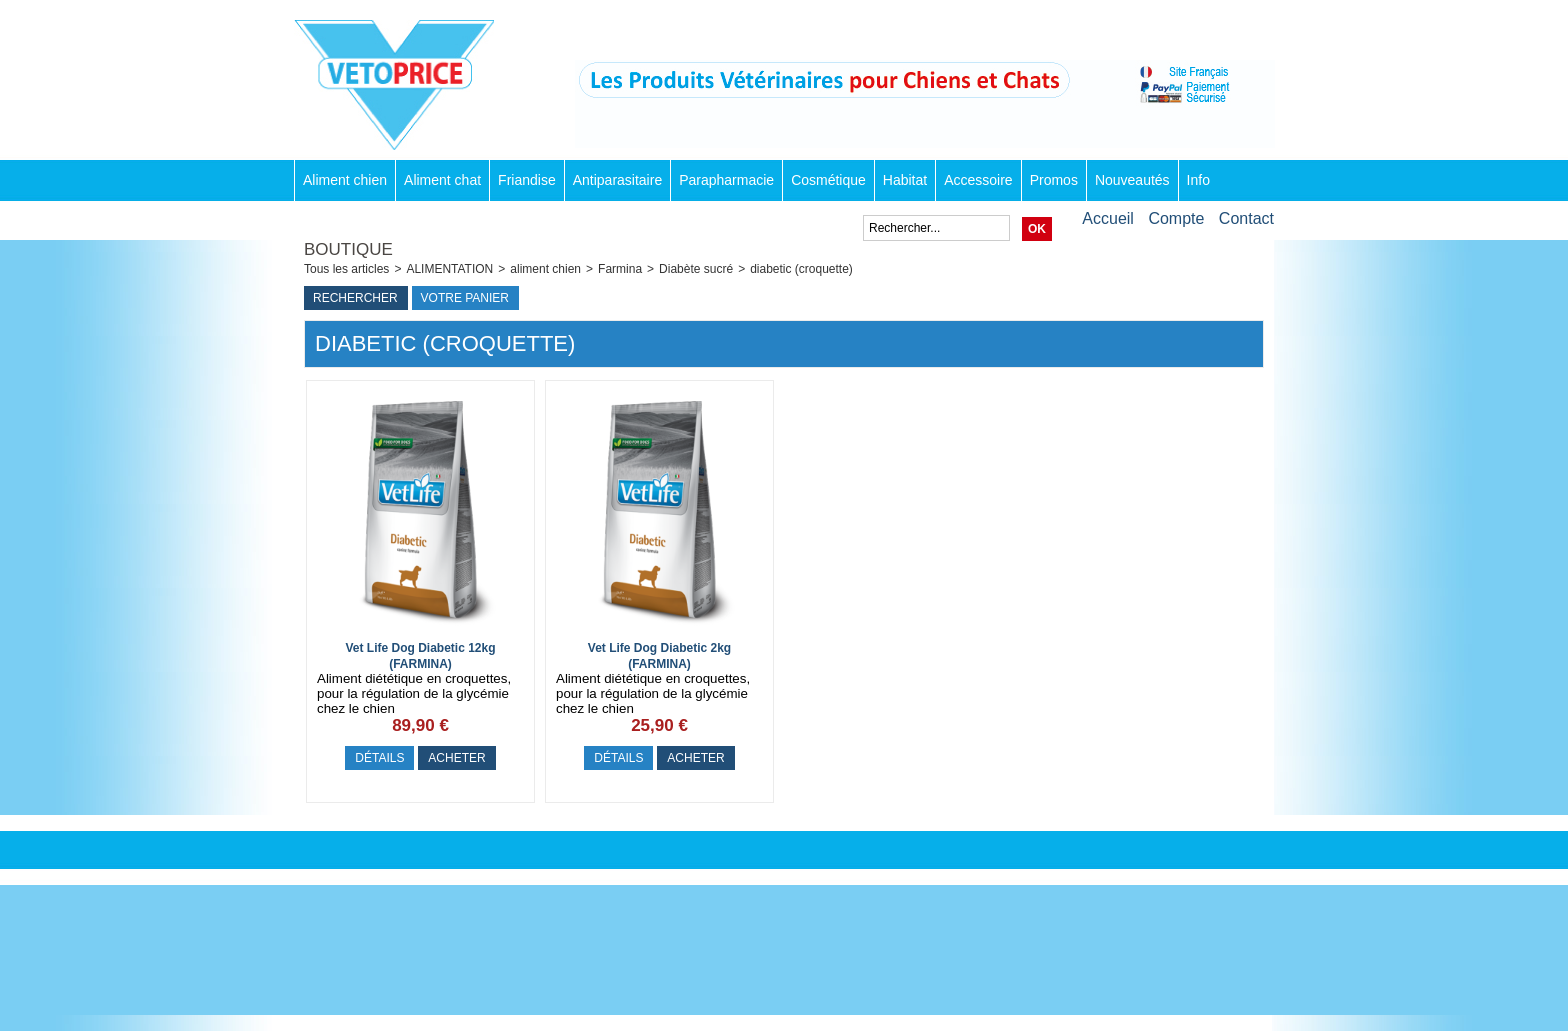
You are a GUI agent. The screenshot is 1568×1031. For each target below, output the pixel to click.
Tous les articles (346, 269)
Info (1198, 180)
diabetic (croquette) (801, 269)
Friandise (527, 180)
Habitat (905, 180)
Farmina (620, 269)
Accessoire (978, 180)
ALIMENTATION (449, 269)
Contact (1246, 218)
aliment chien (545, 269)
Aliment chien (345, 180)
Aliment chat (442, 180)
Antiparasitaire (618, 180)
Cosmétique (828, 180)
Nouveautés (1132, 180)
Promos (1054, 180)
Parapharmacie (726, 180)
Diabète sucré (696, 269)
